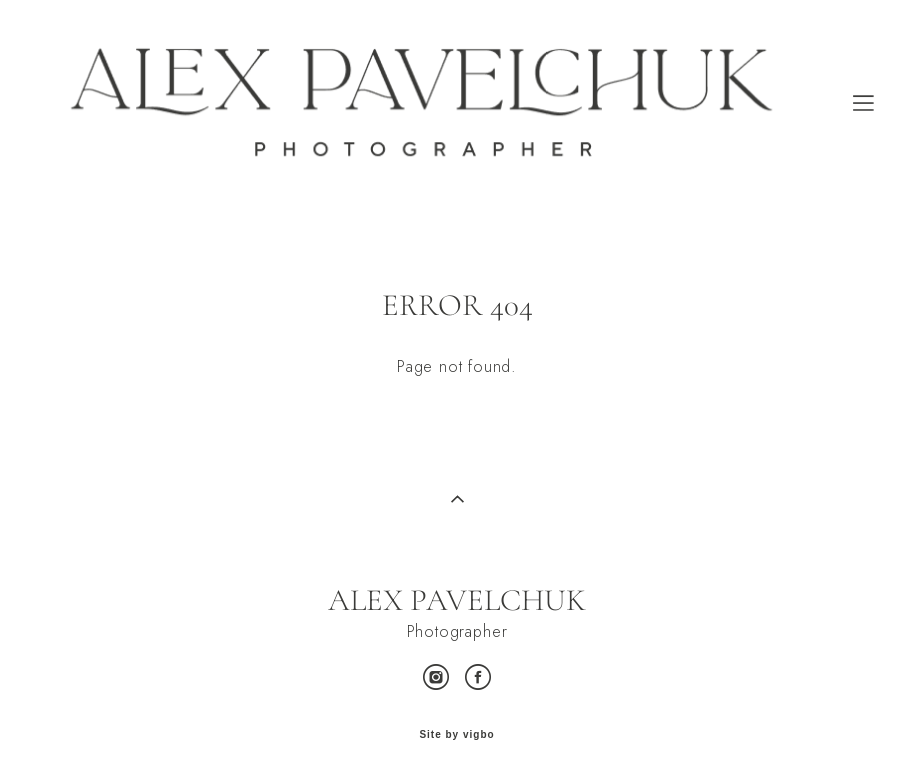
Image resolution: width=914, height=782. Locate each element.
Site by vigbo (456, 735)
